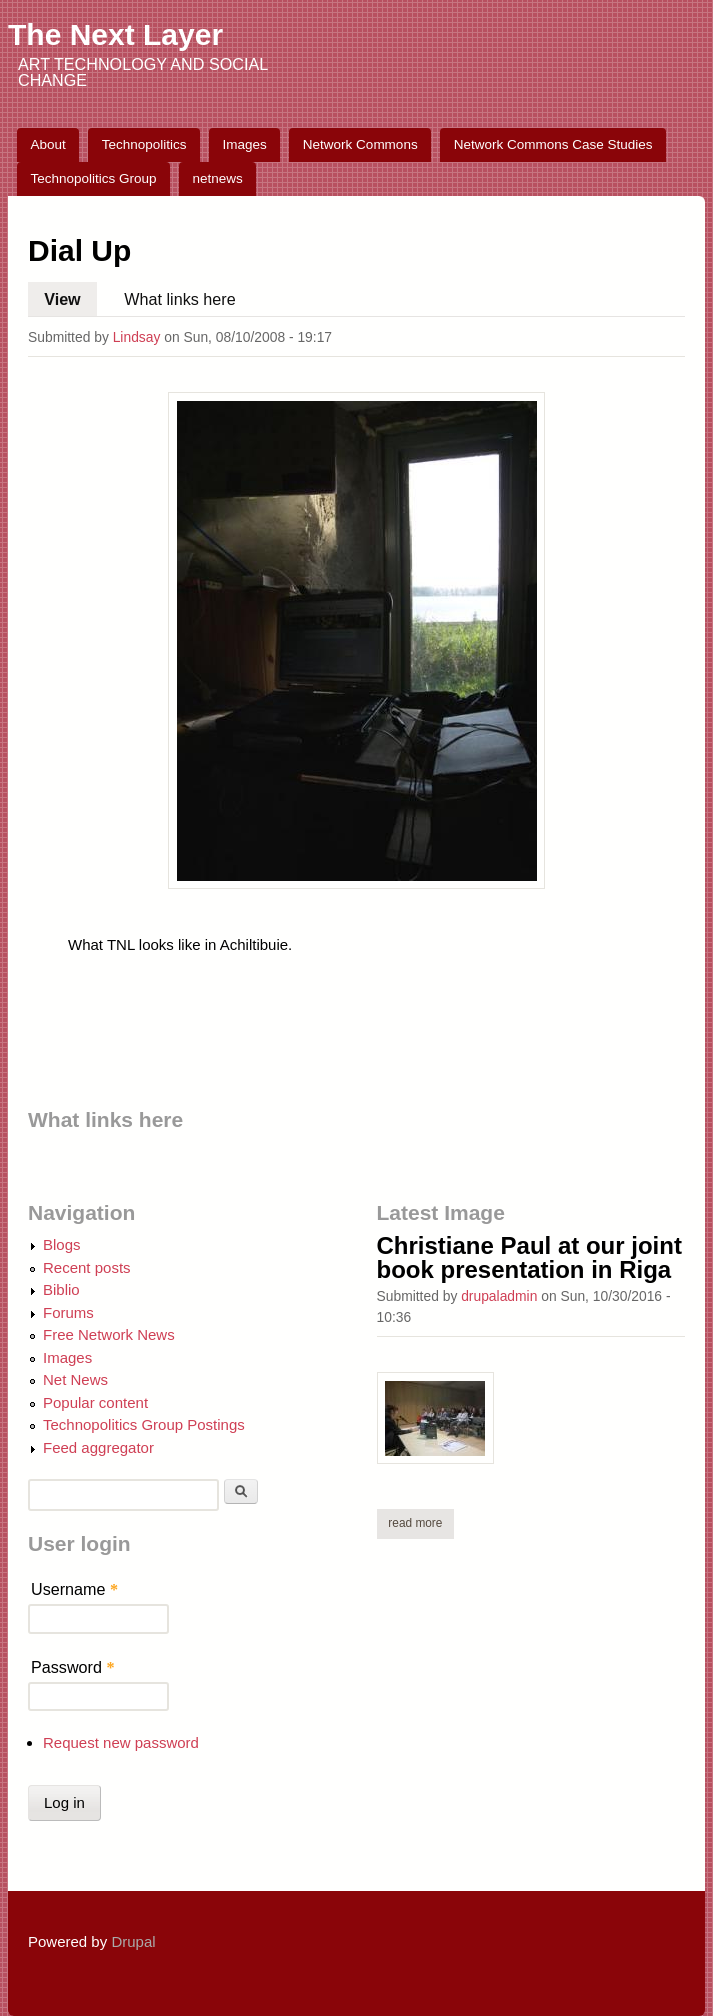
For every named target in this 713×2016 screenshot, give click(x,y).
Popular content (95, 1402)
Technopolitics (144, 144)
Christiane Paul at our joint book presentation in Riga (529, 1257)
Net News (75, 1379)
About (48, 144)
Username (74, 1589)
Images (245, 144)
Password (73, 1667)
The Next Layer (115, 34)
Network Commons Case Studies (553, 144)
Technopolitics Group (94, 178)
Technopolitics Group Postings (144, 1424)
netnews (218, 178)
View (70, 295)
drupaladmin (499, 1296)
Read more (421, 1522)
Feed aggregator (98, 1447)
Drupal (133, 1941)
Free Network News (109, 1334)
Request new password (121, 1742)
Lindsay (137, 337)
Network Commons (360, 144)
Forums (68, 1312)
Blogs (62, 1244)
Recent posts (87, 1267)
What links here (179, 299)
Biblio (61, 1289)
